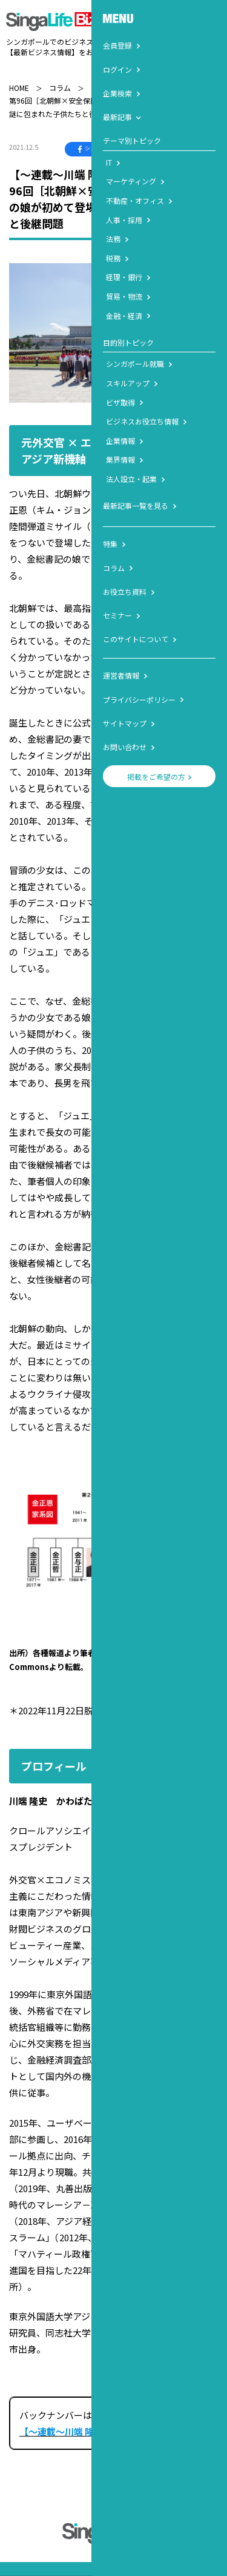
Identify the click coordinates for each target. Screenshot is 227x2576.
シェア (89, 137)
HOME (19, 76)
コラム (60, 76)
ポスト (141, 137)
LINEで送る (194, 137)
